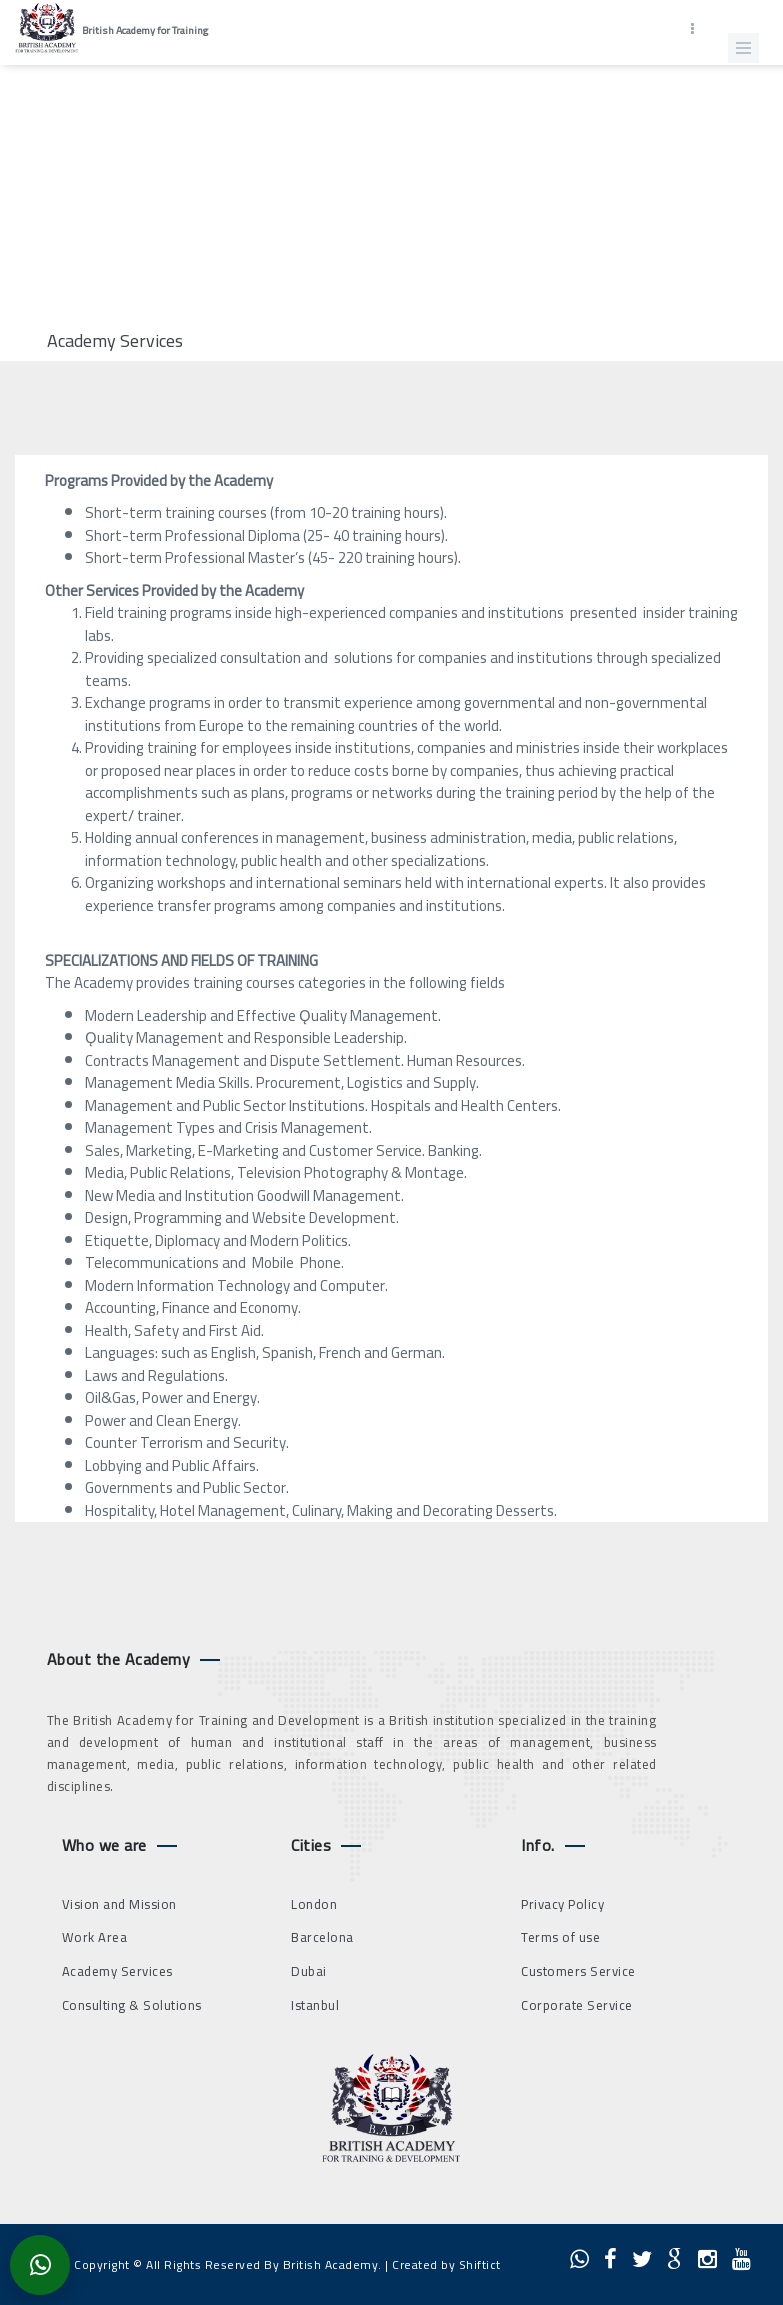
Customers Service (578, 1971)
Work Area (95, 1937)
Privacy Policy (562, 1904)
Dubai (309, 1971)
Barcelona (322, 1937)
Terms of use (560, 1937)
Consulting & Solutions (132, 2005)
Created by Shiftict (446, 2264)
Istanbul (315, 2005)
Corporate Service (577, 2005)
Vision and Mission (119, 1904)
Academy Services (117, 1971)
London (314, 1904)
